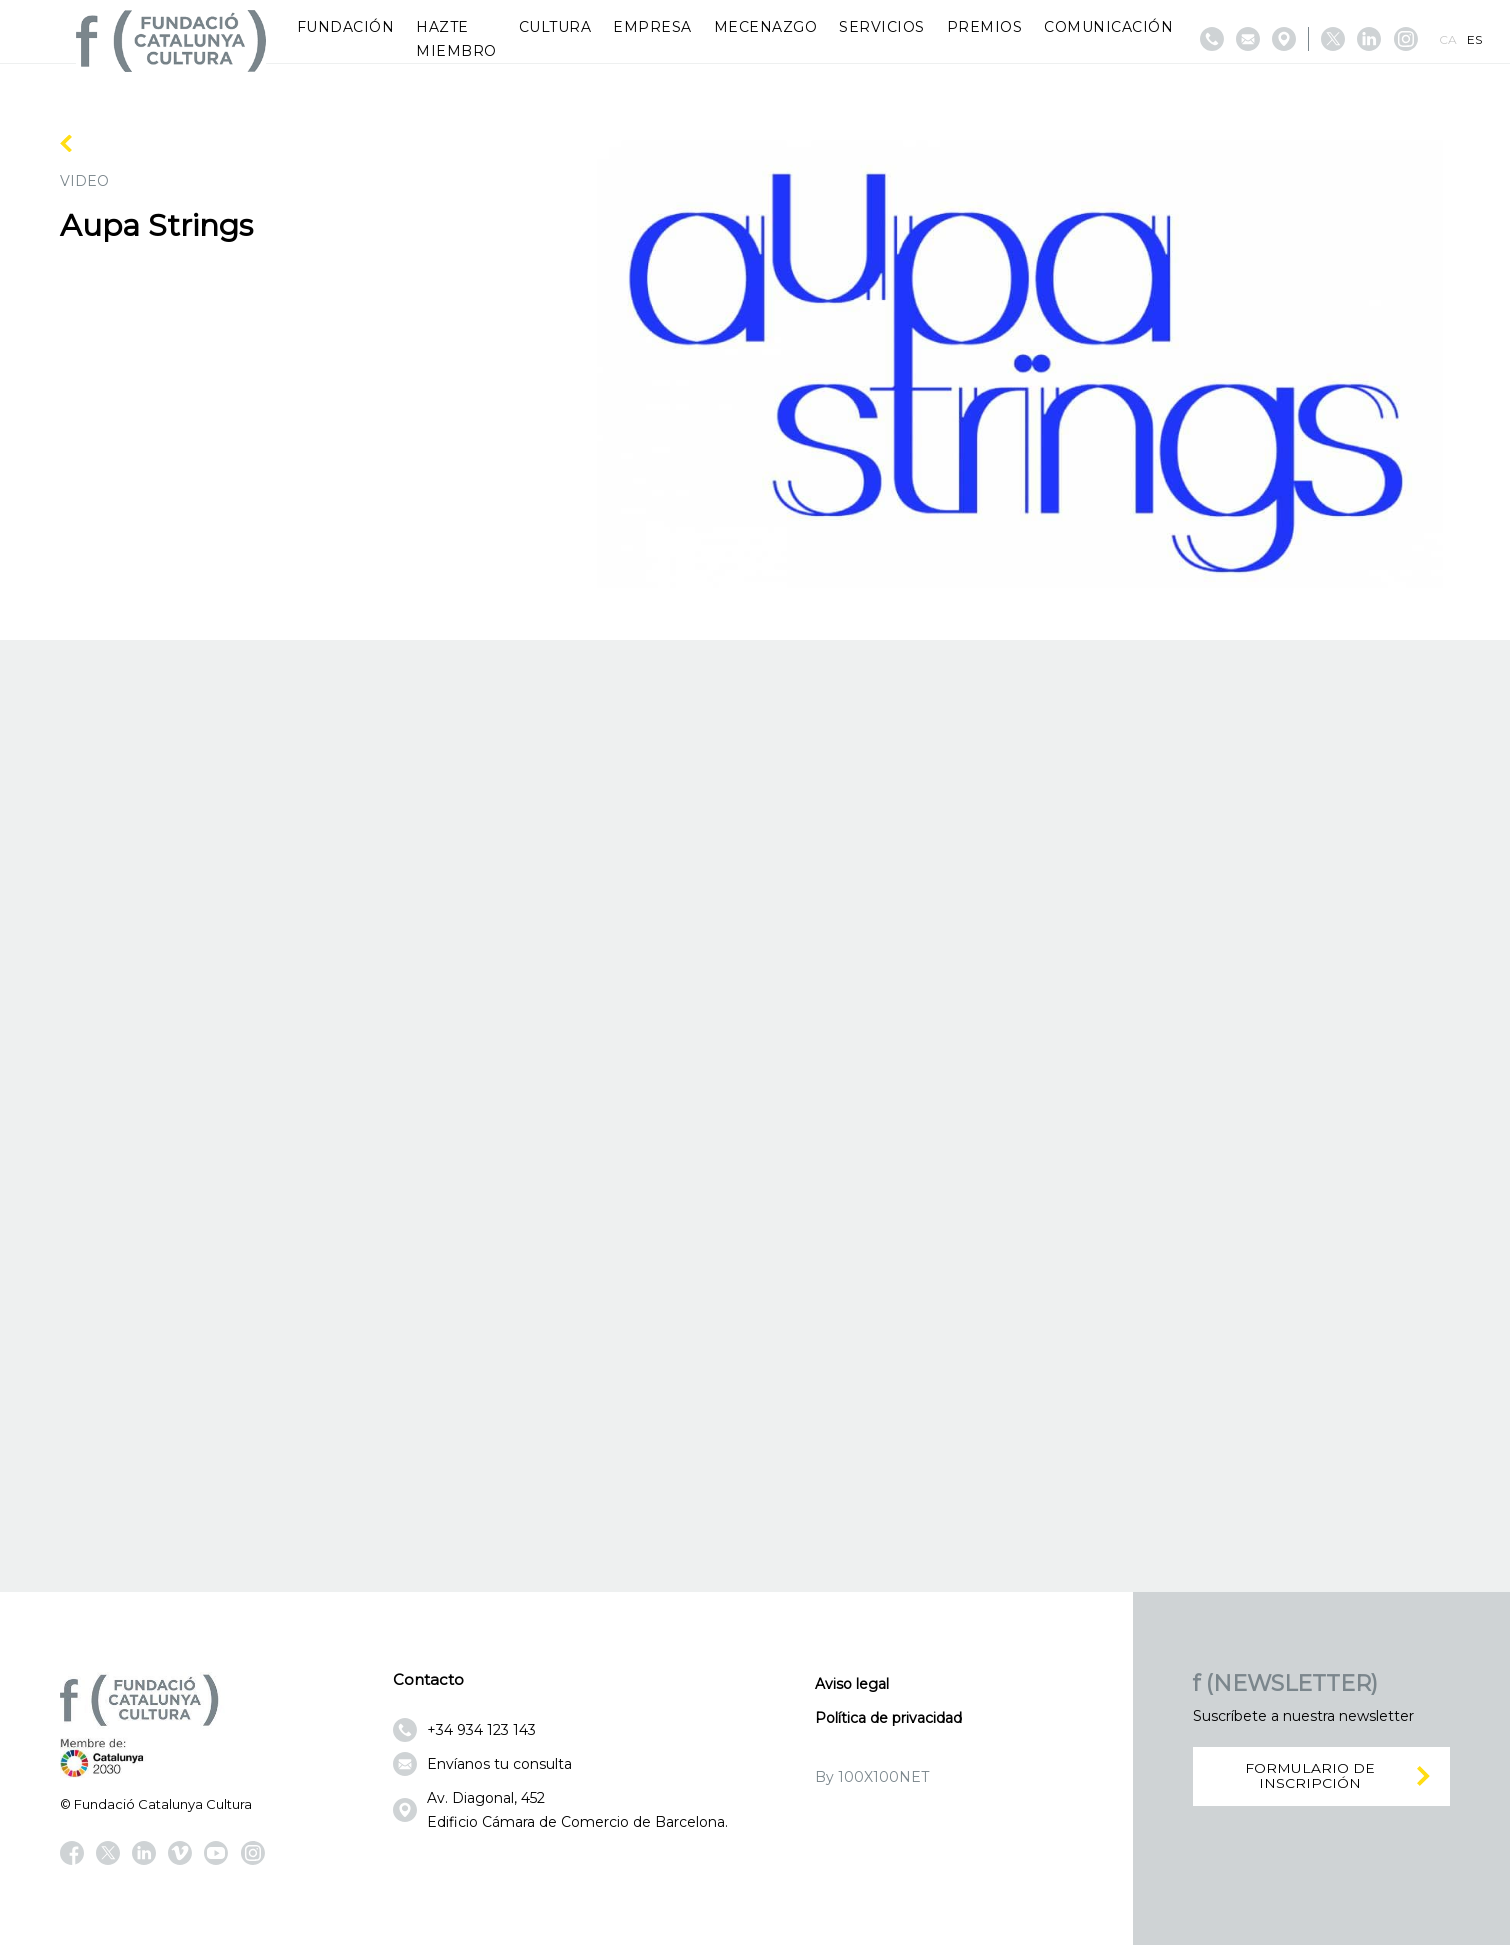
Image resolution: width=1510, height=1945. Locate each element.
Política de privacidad (888, 1718)
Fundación (346, 27)
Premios (985, 27)
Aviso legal (852, 1684)
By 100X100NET (872, 1777)
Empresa (652, 27)
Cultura (555, 27)
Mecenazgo (766, 27)
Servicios (882, 27)
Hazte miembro (456, 39)
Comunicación (1108, 27)
